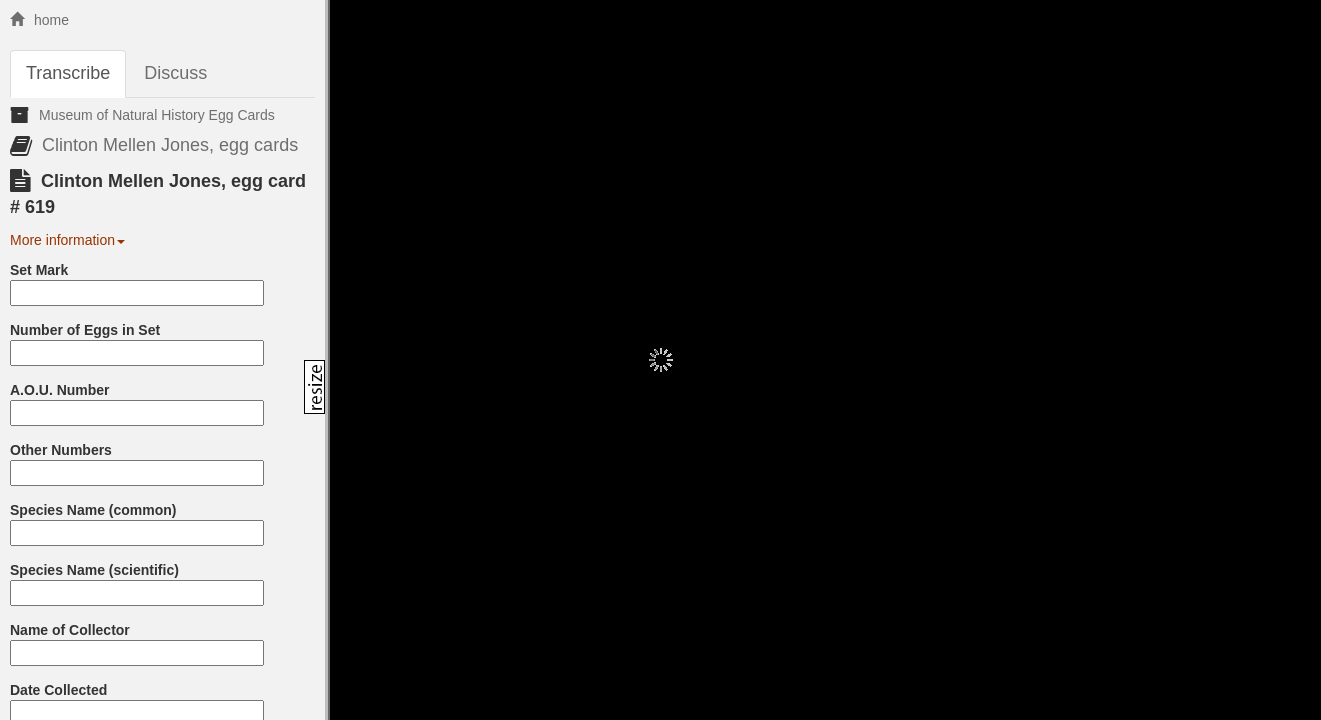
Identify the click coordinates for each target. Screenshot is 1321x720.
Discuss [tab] (175, 73)
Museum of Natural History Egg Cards (157, 115)
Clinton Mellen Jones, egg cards (170, 145)
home (39, 20)
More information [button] (67, 240)
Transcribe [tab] (68, 73)
